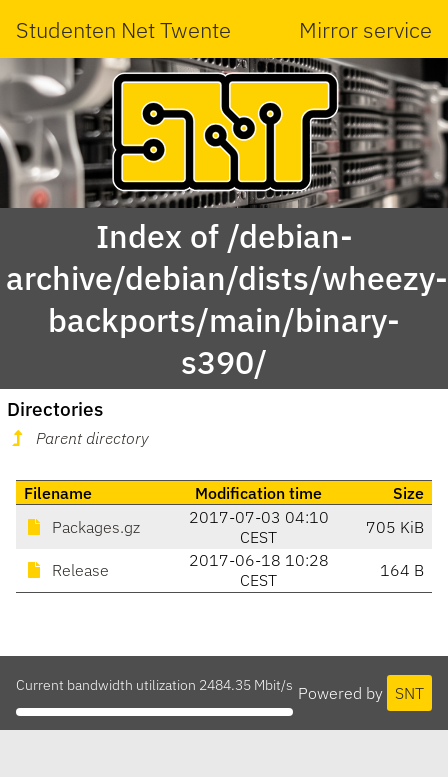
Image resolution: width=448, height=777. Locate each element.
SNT (409, 693)
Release (66, 570)
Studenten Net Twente (123, 29)
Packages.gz (82, 527)
